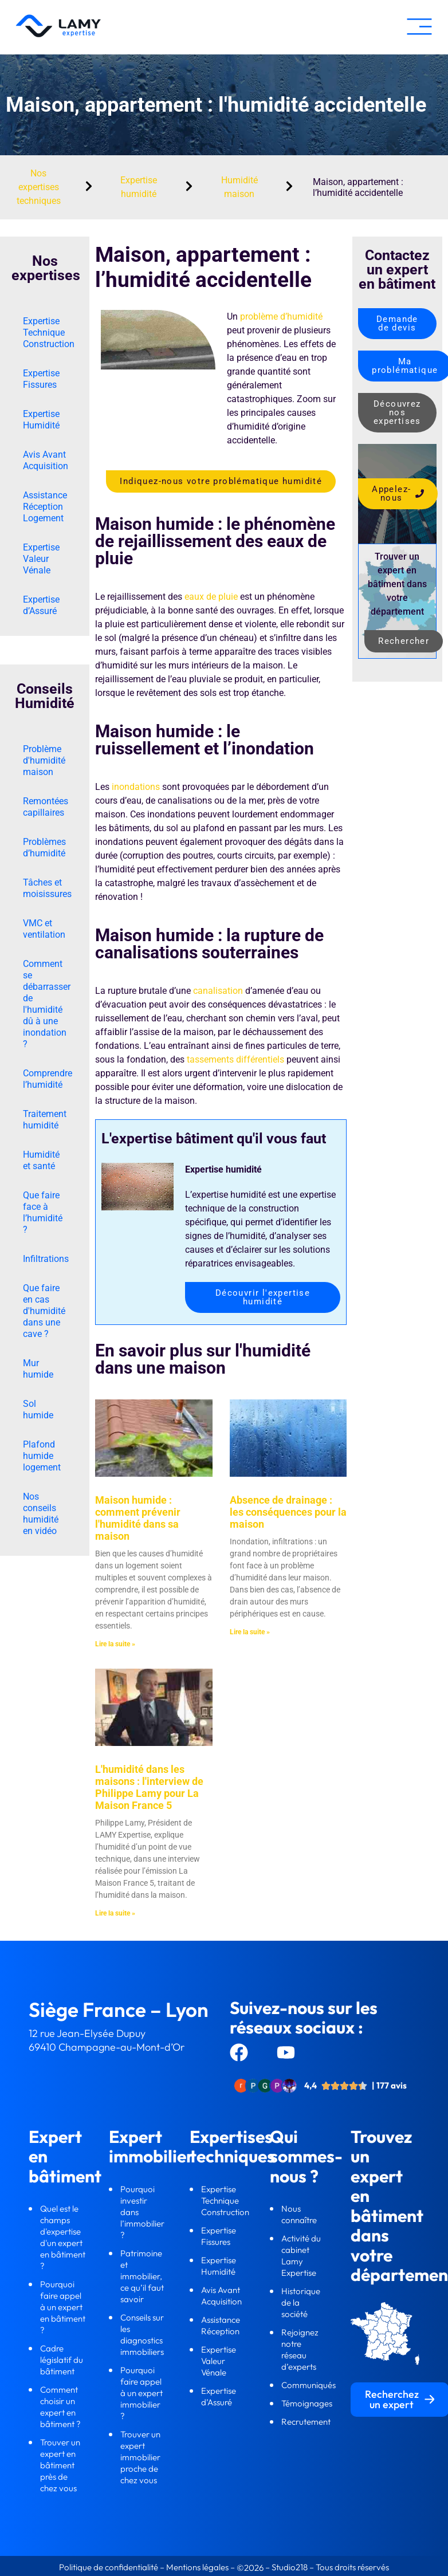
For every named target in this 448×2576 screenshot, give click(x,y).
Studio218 (290, 2567)
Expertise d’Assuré (41, 605)
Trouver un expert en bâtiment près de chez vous (60, 2465)
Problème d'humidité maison (44, 760)
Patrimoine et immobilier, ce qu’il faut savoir (142, 2276)
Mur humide (38, 1369)
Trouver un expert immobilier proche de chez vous (140, 2457)
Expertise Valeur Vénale (41, 559)
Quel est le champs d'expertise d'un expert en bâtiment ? (62, 2237)
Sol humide (38, 1409)
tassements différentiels (235, 1059)
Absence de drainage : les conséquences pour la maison (288, 1512)
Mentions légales (197, 2567)
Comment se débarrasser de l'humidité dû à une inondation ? (46, 1003)
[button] (419, 27)
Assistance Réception (221, 2325)
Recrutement (306, 2421)
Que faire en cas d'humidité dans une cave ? (44, 1311)
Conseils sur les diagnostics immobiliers (143, 2334)
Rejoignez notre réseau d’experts (300, 2349)
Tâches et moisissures (47, 888)
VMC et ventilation (44, 929)
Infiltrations (46, 1258)
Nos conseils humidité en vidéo (40, 1513)
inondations (136, 786)
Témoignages (306, 2403)
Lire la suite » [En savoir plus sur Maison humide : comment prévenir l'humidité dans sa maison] (115, 1644)
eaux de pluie (211, 596)
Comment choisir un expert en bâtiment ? (60, 2406)
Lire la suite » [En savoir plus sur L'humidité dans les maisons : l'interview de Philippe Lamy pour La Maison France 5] (115, 1913)
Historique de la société (300, 2302)
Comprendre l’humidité (47, 1079)
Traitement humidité (44, 1119)
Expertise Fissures (41, 379)
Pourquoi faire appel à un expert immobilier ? (141, 2393)
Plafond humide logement (42, 1456)
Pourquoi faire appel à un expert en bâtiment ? (62, 2307)
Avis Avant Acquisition (45, 460)
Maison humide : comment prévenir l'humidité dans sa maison (137, 1518)
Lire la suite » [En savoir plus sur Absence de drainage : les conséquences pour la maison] (250, 1632)
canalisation (218, 990)
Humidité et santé (41, 1160)
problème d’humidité (281, 316)
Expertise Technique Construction (48, 332)
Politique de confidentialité (109, 2567)
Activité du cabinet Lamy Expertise (301, 2255)
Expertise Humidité (41, 419)
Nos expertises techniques (39, 187)
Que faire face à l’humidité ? (42, 1212)
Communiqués (308, 2385)
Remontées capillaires (45, 807)
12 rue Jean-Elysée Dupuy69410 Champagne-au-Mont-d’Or (106, 2040)
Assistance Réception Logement (45, 507)
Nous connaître (300, 2214)
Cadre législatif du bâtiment (61, 2360)
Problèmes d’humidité (44, 847)
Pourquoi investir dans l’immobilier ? (142, 2212)
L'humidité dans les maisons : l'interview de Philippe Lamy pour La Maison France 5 (149, 1787)
